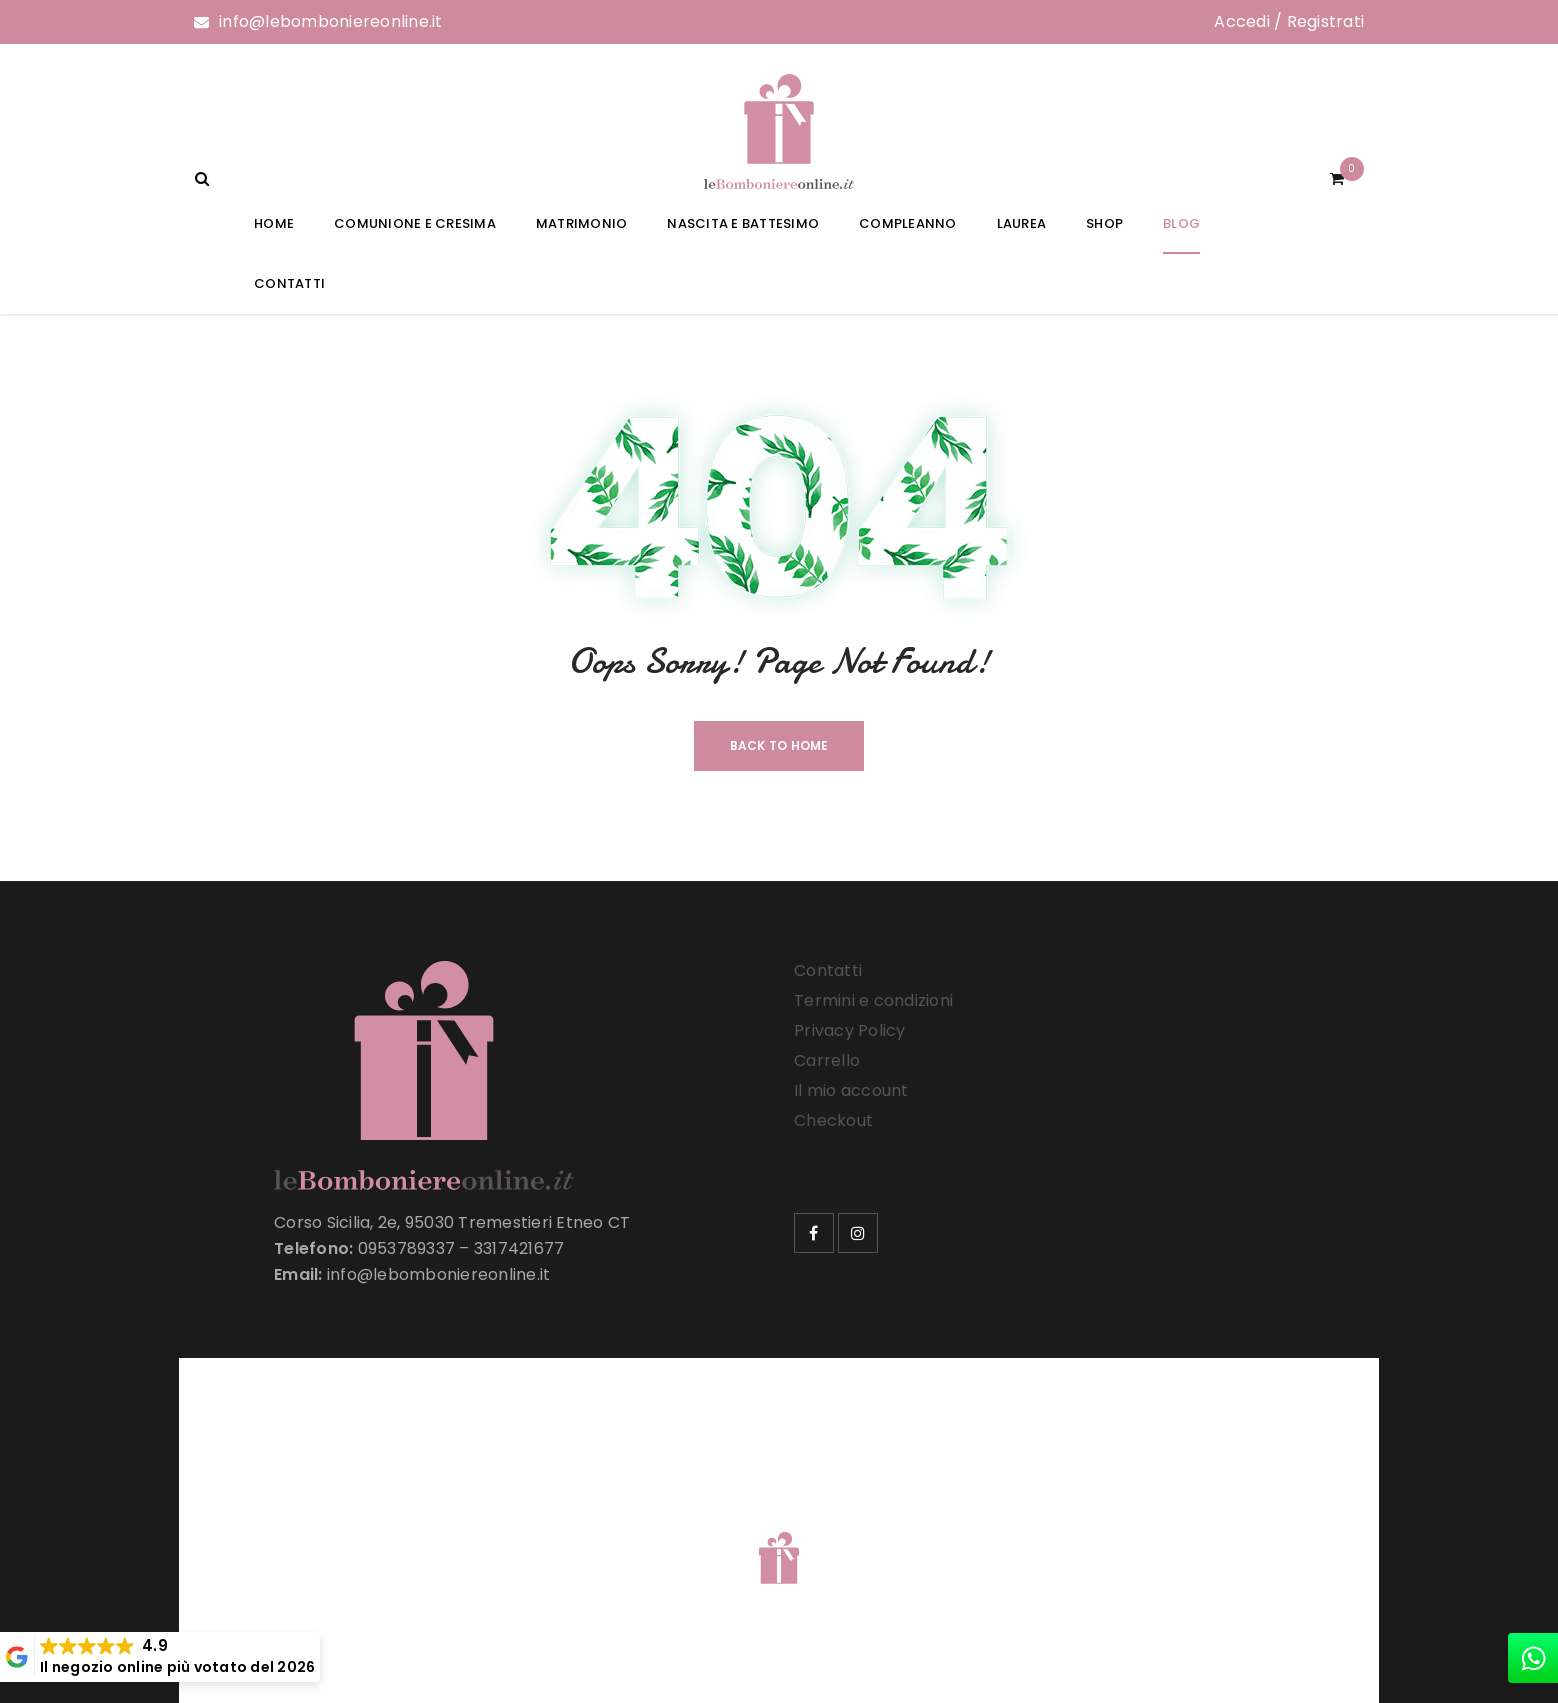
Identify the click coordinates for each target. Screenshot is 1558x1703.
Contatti (828, 970)
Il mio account (851, 1090)
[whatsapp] (1533, 1658)
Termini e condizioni (873, 1000)
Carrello (827, 1060)
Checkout (833, 1120)
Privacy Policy (850, 1030)
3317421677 (519, 1248)
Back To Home (779, 745)
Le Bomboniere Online (518, 1532)
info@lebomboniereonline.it (331, 21)
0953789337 (407, 1248)
